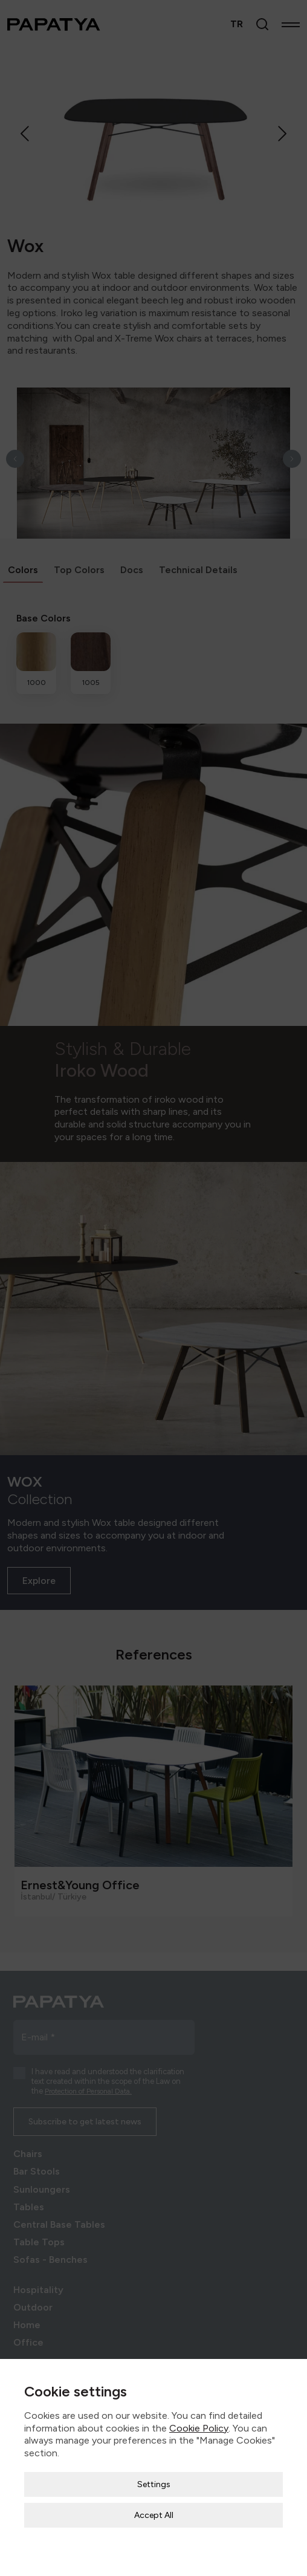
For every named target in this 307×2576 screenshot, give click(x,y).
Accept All (153, 2480)
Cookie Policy (198, 2392)
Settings (153, 2449)
